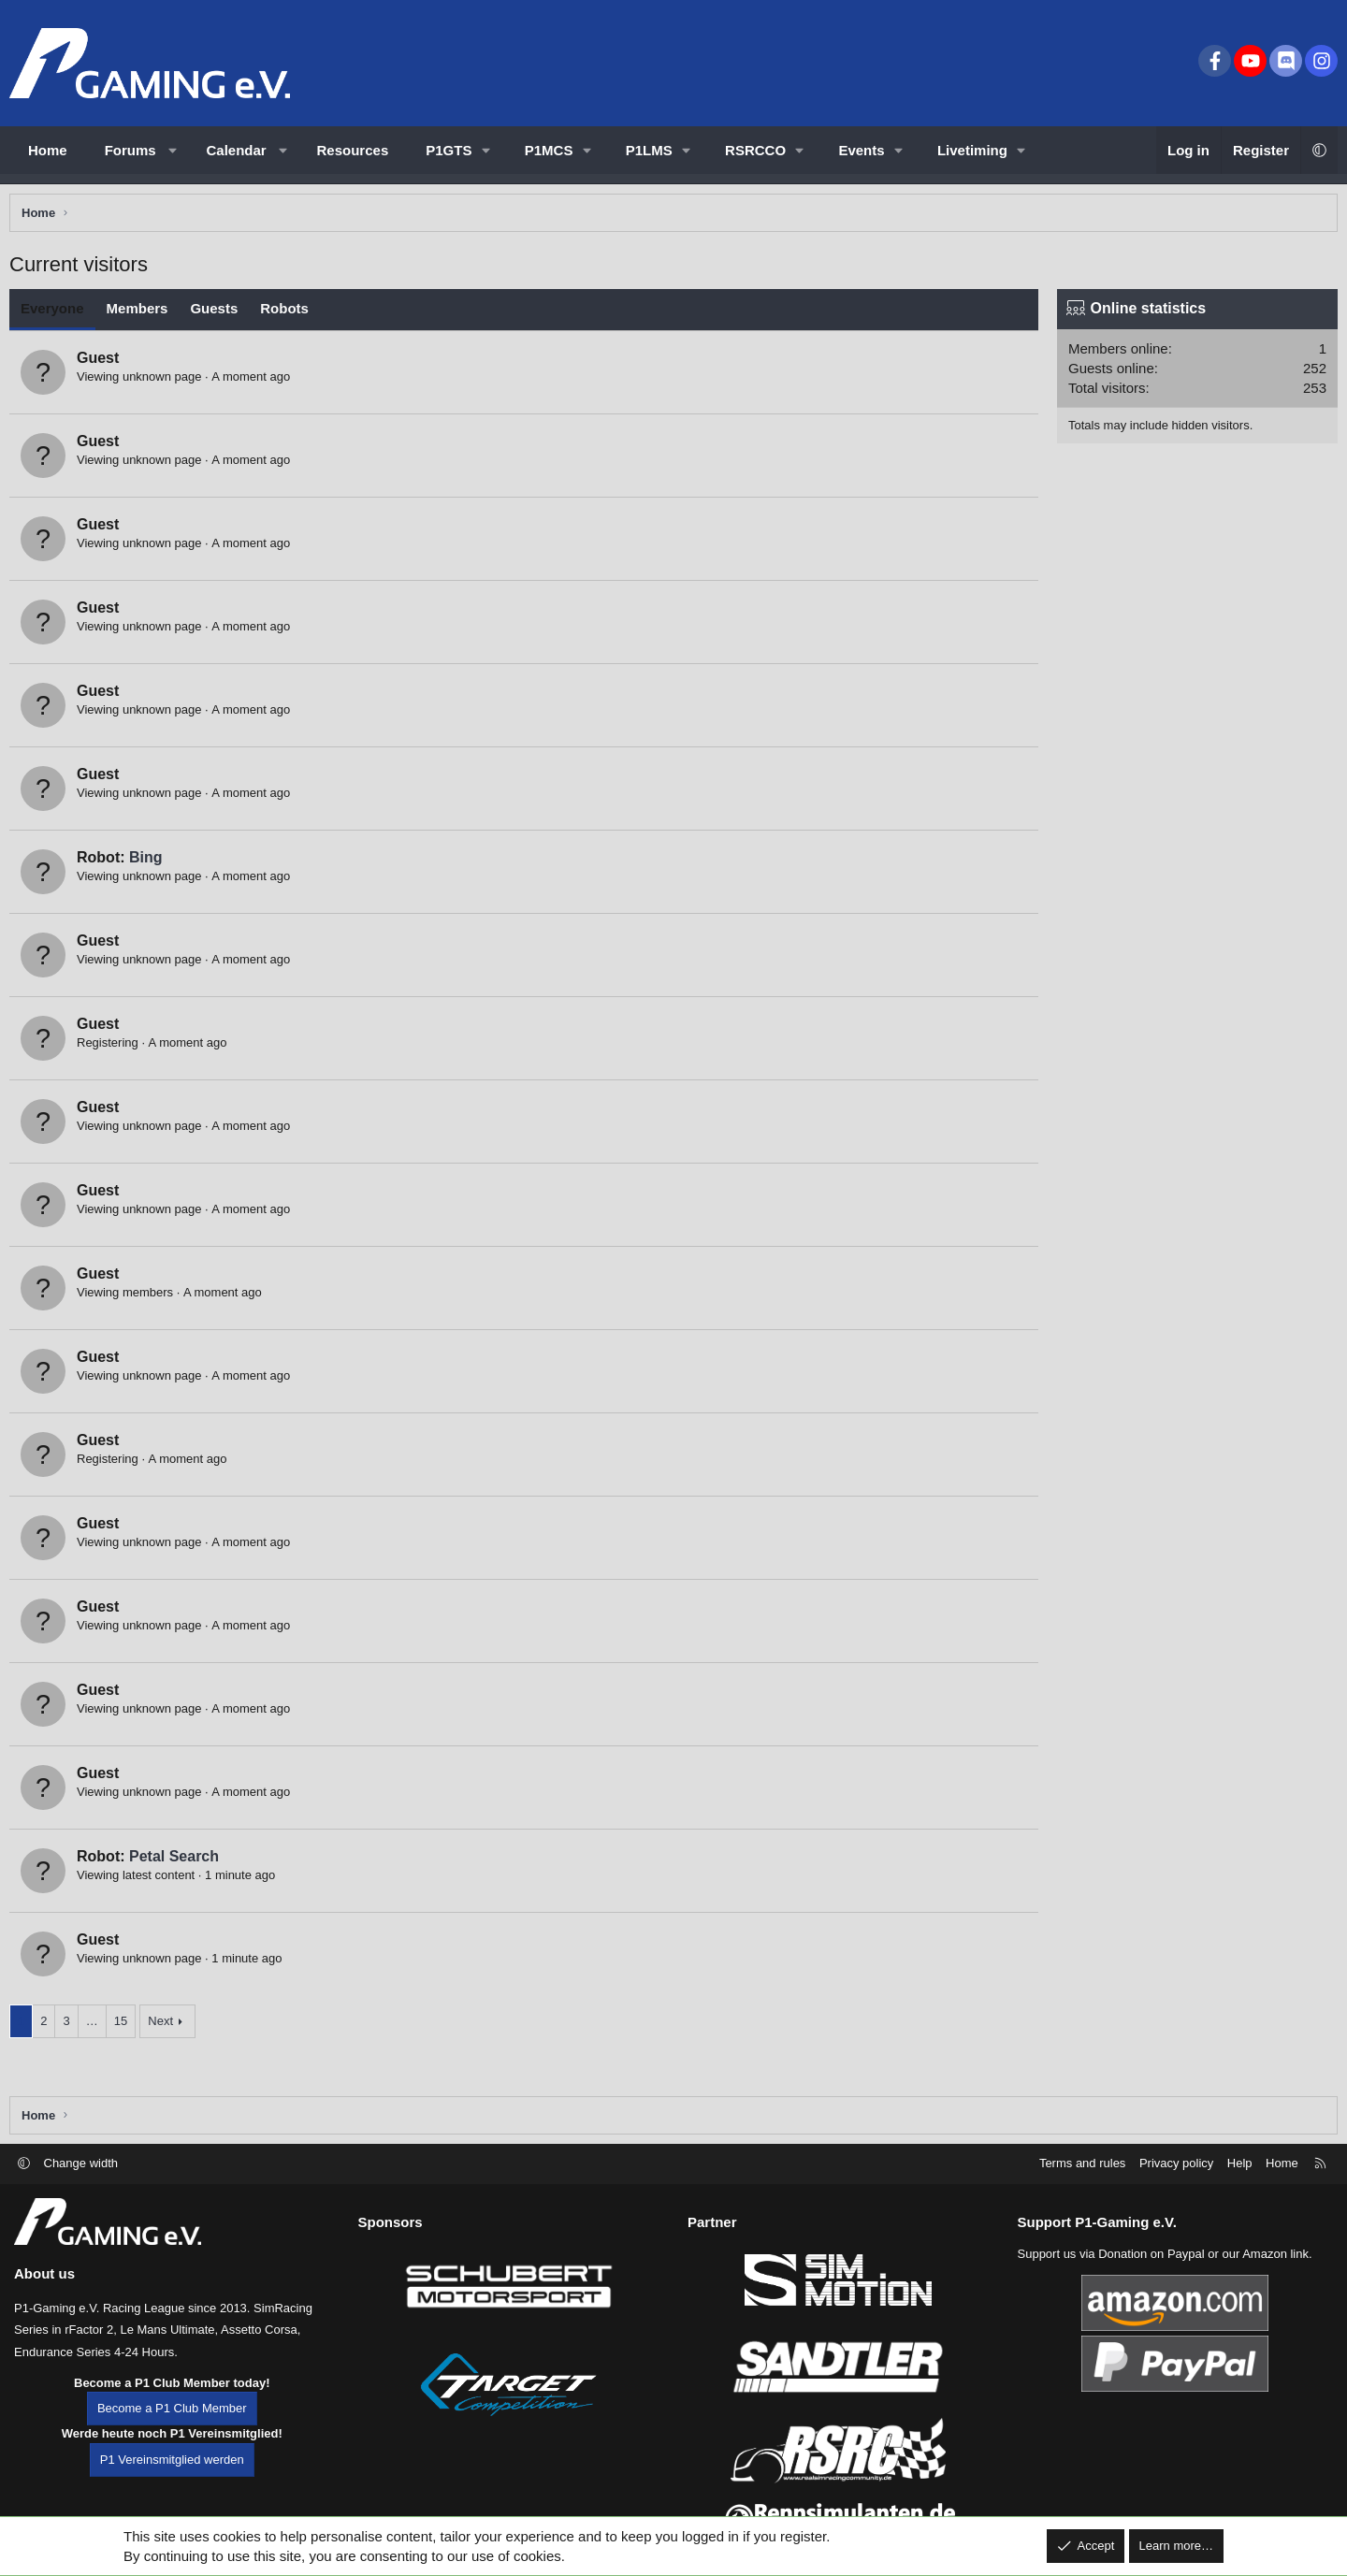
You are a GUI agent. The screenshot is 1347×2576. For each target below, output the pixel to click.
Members (142, 313)
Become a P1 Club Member (172, 2440)
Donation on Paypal (1151, 2285)
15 (125, 2026)
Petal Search (179, 1861)
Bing (150, 862)
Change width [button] (81, 2194)
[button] (172, 150)
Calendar (237, 150)
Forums (130, 150)
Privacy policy (1176, 2194)
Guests (218, 313)
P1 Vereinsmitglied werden (172, 2490)
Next (165, 2026)
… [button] (97, 2026)
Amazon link (1275, 2285)
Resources (353, 150)
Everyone (57, 313)
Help (1240, 2194)
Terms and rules (1082, 2194)
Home (47, 150)
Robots (289, 313)
